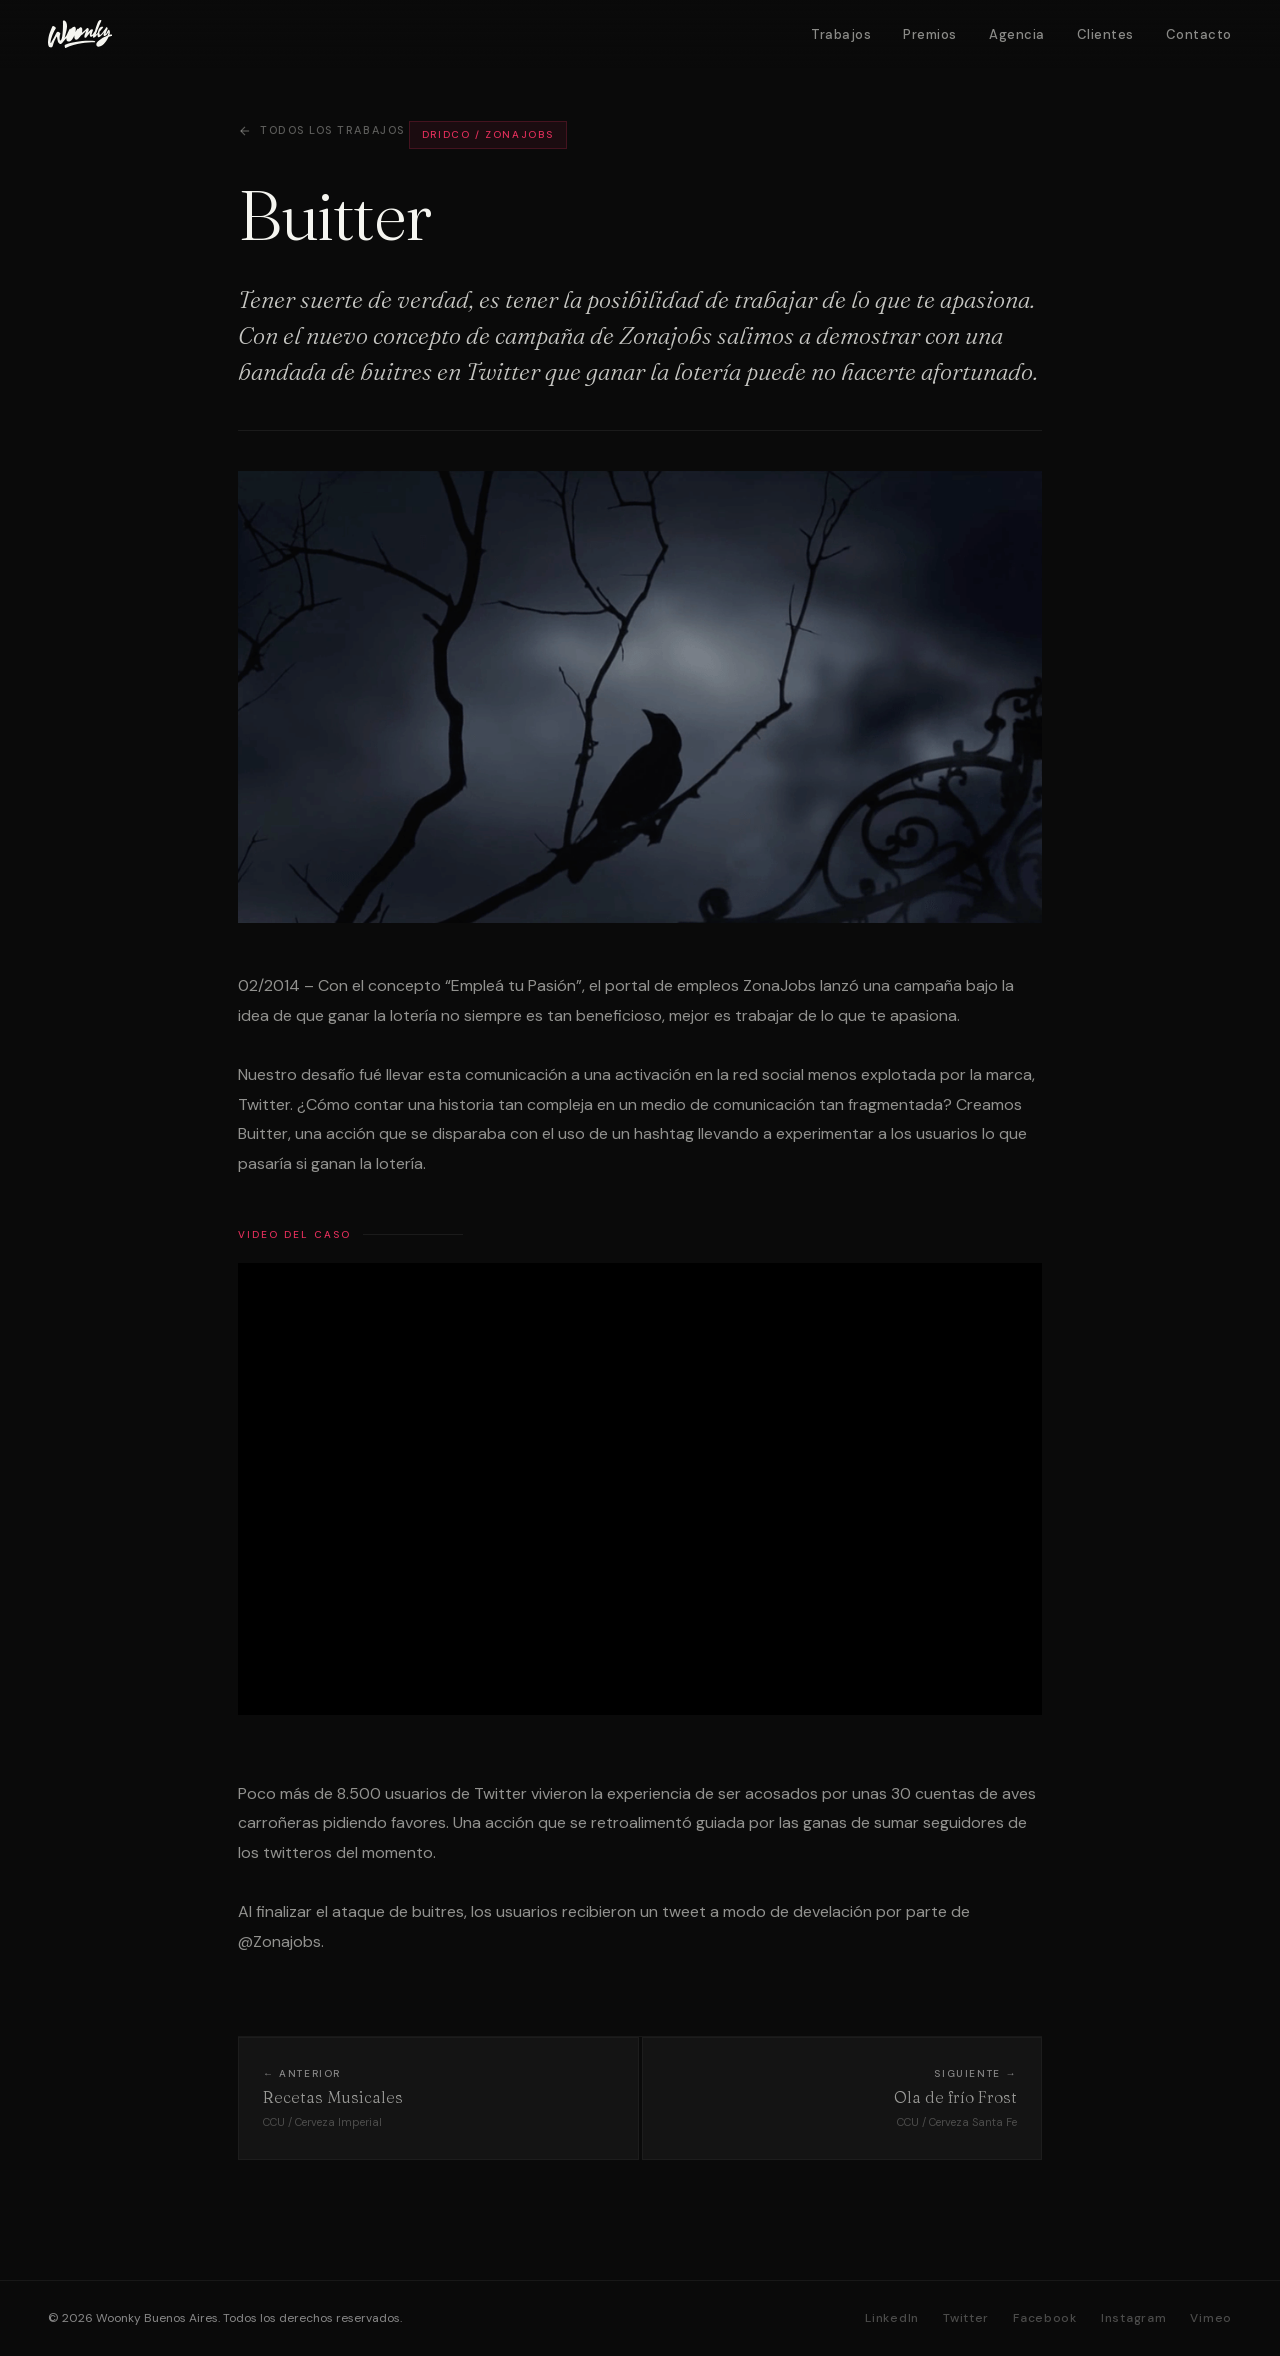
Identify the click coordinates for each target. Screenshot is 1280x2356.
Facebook (1045, 2318)
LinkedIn (892, 2318)
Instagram (1133, 2318)
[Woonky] (80, 34)
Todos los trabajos (321, 130)
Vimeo (1211, 2318)
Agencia (1017, 34)
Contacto (1199, 34)
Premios (930, 34)
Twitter (966, 2318)
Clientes (1105, 34)
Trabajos (841, 34)
